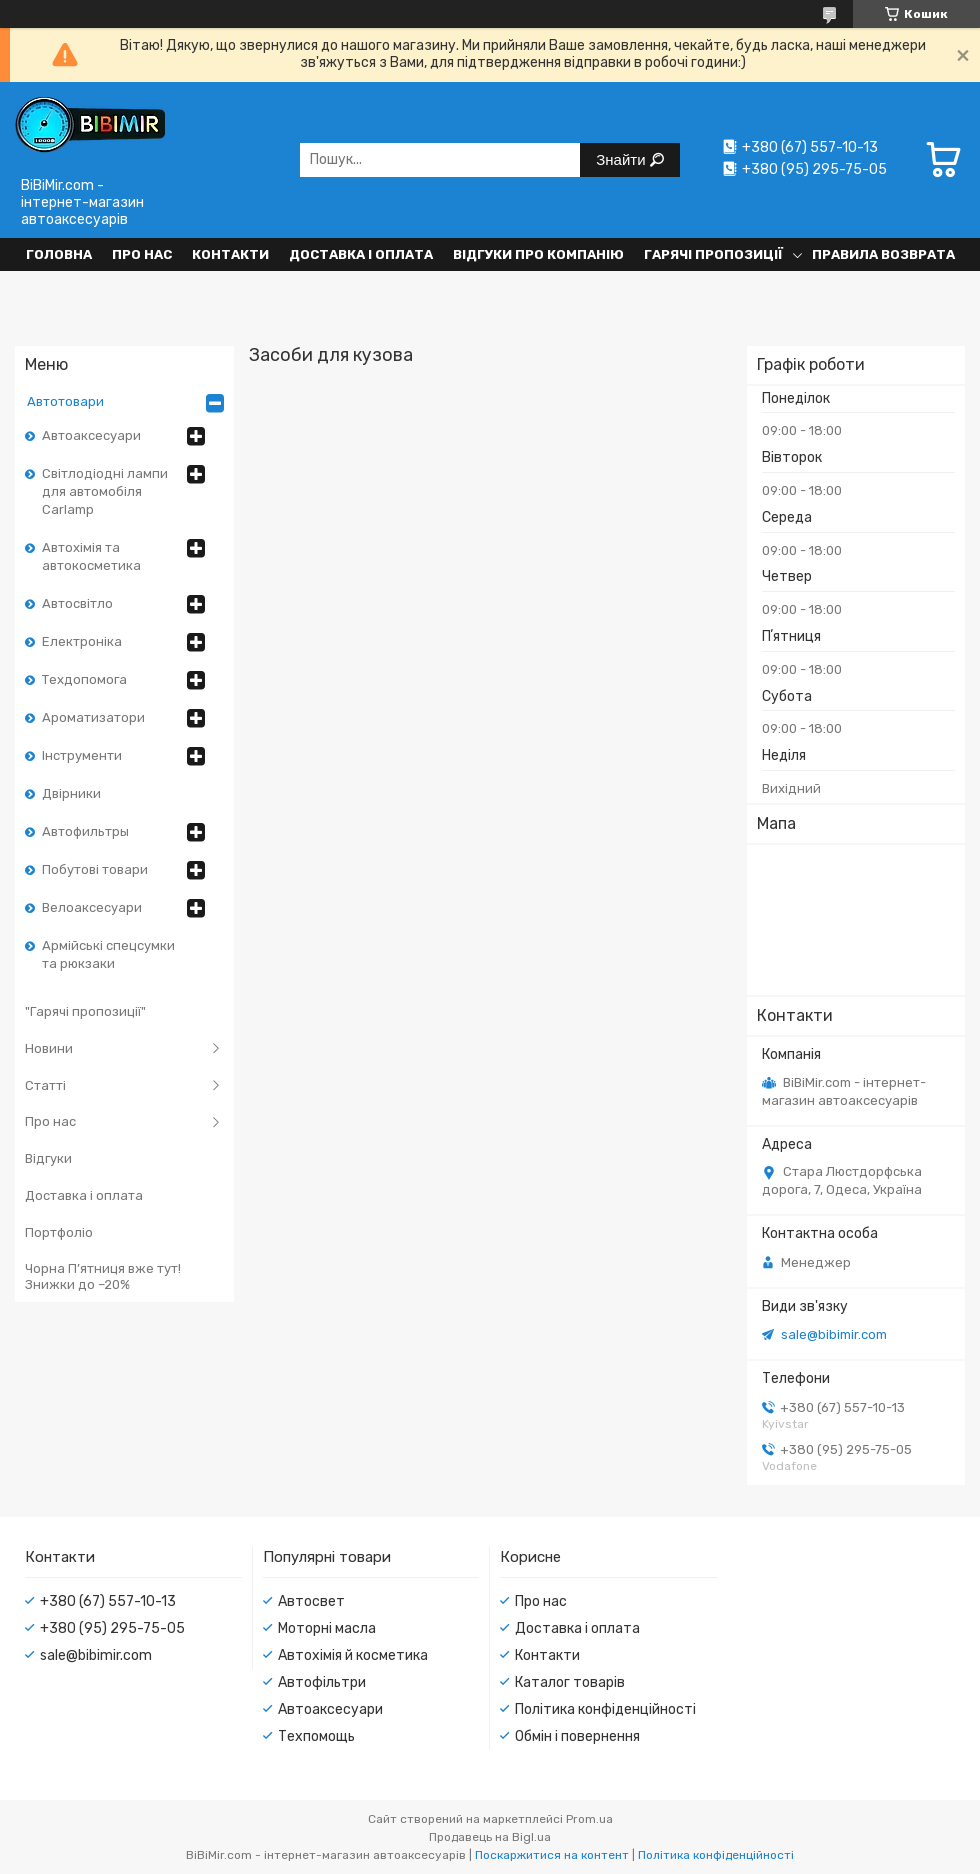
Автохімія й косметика (353, 1655)
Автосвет (311, 1601)
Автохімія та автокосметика (91, 556)
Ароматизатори (93, 717)
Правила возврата (883, 254)
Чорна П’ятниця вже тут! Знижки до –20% (103, 1276)
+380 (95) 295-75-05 (112, 1628)
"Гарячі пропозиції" (85, 1011)
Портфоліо (59, 1232)
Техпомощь (316, 1736)
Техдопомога (84, 679)
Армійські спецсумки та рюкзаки (108, 954)
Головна (59, 254)
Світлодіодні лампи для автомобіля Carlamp (105, 491)
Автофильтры (85, 831)
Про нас (142, 254)
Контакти (230, 254)
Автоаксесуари (91, 435)
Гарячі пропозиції (713, 254)
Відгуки (48, 1158)
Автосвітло (77, 603)
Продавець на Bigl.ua (490, 1837)
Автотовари (65, 401)
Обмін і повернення (577, 1736)
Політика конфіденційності (605, 1709)
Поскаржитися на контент (552, 1855)
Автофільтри (322, 1682)
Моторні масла (327, 1628)
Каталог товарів (570, 1682)
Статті (45, 1085)
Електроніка (82, 641)
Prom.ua (589, 1819)
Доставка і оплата (361, 254)
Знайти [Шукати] (622, 159)
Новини (49, 1048)
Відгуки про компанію (538, 254)
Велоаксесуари (92, 907)
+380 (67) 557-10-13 (108, 1601)
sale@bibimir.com (834, 1334)
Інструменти (82, 755)
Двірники (71, 793)
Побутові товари (95, 869)
